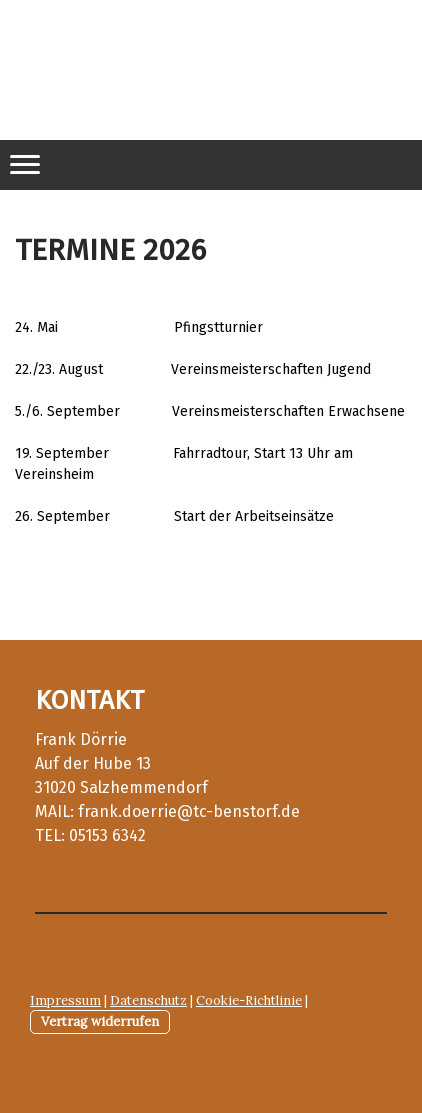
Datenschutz (148, 1000)
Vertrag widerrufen (100, 1021)
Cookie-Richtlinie (249, 1000)
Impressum (65, 1000)
